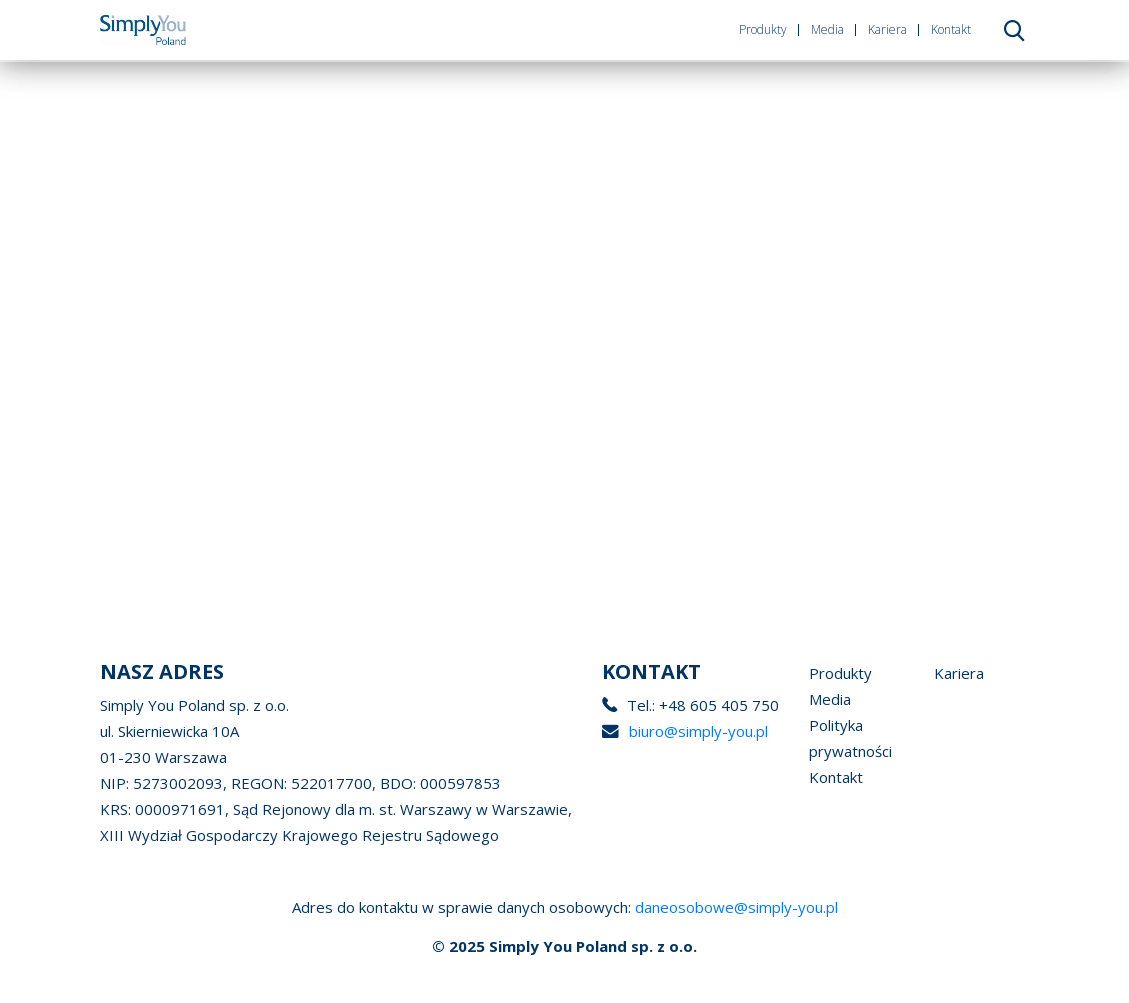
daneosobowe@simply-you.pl (736, 907)
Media (827, 29)
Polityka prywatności (850, 738)
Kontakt (951, 29)
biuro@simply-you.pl (698, 731)
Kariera (887, 29)
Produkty (763, 29)
